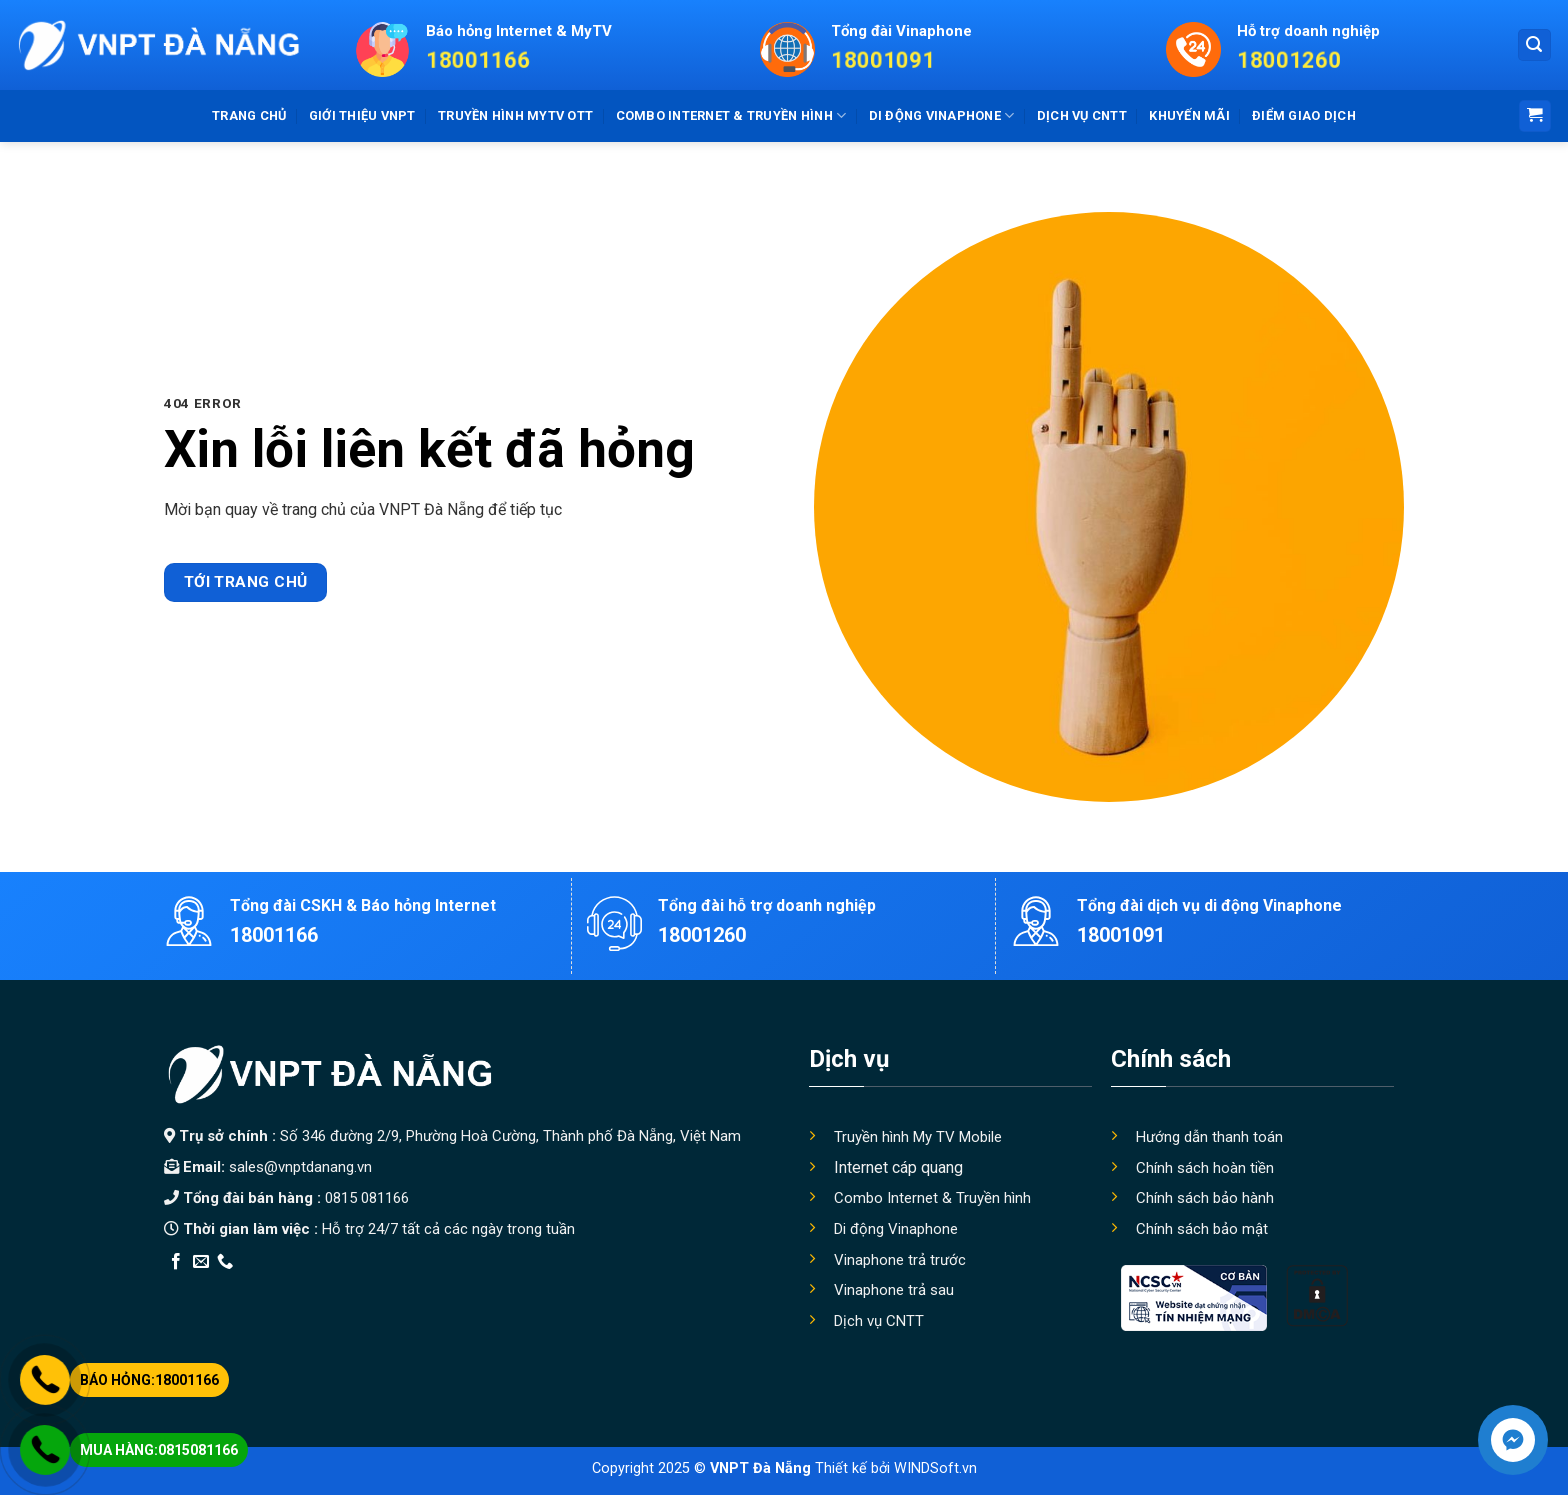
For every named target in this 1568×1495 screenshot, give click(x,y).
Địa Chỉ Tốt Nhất (390, 1287)
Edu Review (205, 1287)
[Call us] (225, 1262)
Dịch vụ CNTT (1082, 115)
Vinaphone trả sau (894, 1290)
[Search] (1535, 45)
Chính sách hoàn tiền (1205, 1168)
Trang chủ (249, 115)
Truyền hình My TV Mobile (918, 1137)
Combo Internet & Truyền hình (932, 1198)
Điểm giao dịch (1304, 115)
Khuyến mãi (1189, 115)
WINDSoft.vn (935, 1468)
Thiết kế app (292, 1287)
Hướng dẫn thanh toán (1209, 1137)
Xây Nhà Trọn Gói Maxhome (542, 1287)
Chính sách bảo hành (1205, 1198)
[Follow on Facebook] (176, 1262)
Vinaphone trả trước (900, 1260)
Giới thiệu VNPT (362, 115)
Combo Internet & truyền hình (731, 115)
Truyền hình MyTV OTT (515, 115)
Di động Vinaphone (942, 115)
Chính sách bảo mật (1202, 1229)
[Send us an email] (201, 1262)
